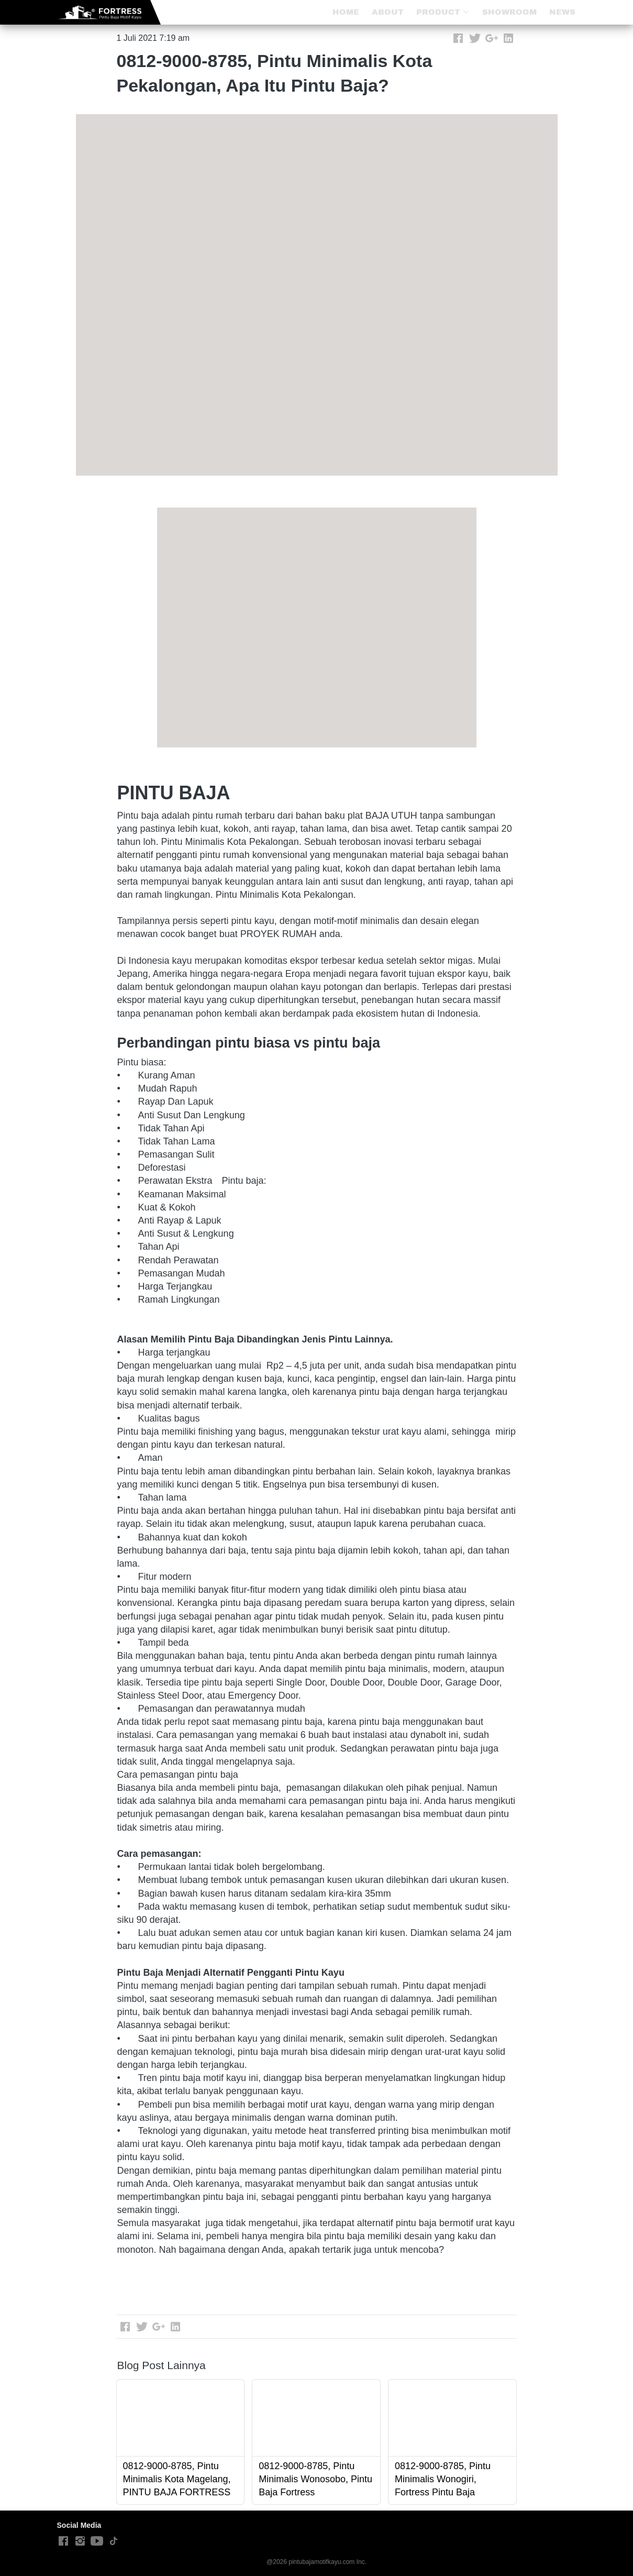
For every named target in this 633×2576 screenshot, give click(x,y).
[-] (63, 2541)
